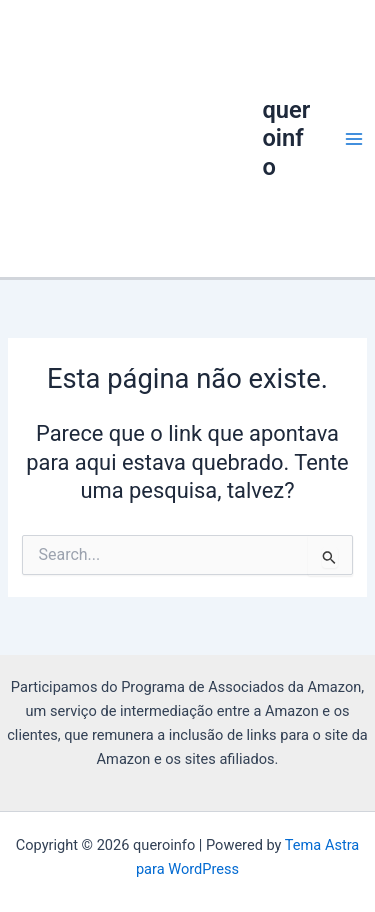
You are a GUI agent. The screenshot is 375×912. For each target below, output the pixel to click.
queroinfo (286, 138)
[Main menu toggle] (354, 139)
